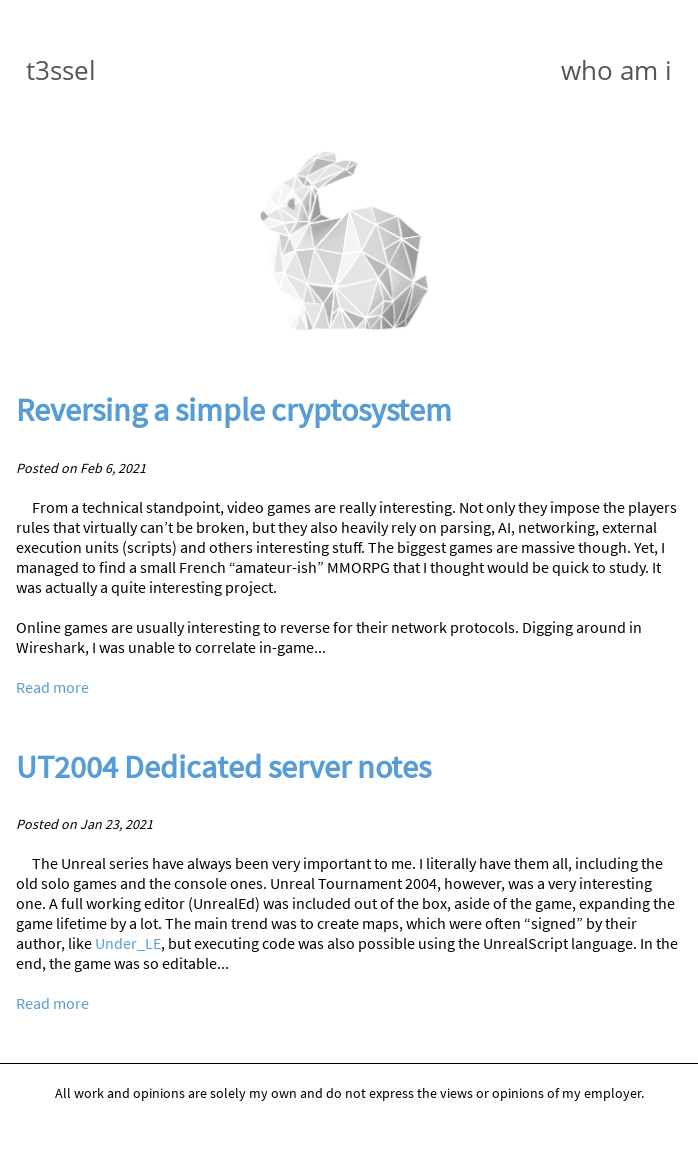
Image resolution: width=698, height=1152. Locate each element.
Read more (52, 687)
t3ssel (61, 70)
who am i (616, 70)
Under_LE (128, 943)
